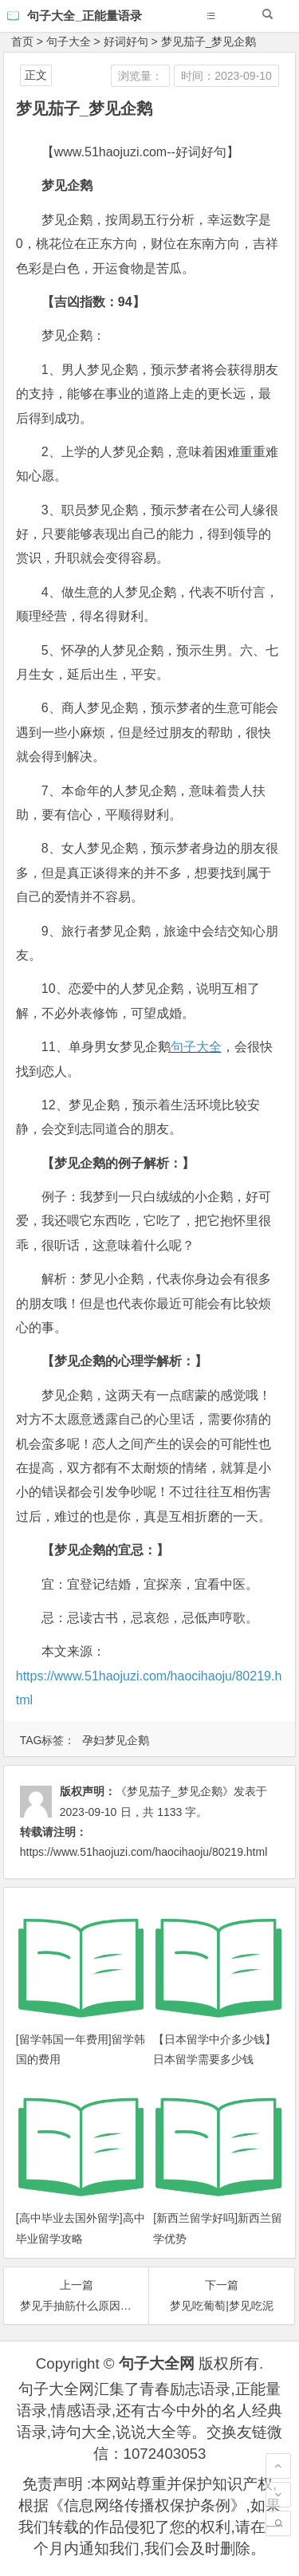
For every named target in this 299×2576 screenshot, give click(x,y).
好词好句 (126, 41)
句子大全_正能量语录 (84, 15)
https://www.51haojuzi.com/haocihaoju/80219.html (144, 1851)
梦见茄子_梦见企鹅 (209, 41)
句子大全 (68, 41)
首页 (22, 41)
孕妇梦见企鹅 (115, 1740)
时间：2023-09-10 (226, 75)
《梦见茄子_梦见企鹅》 (175, 1791)
